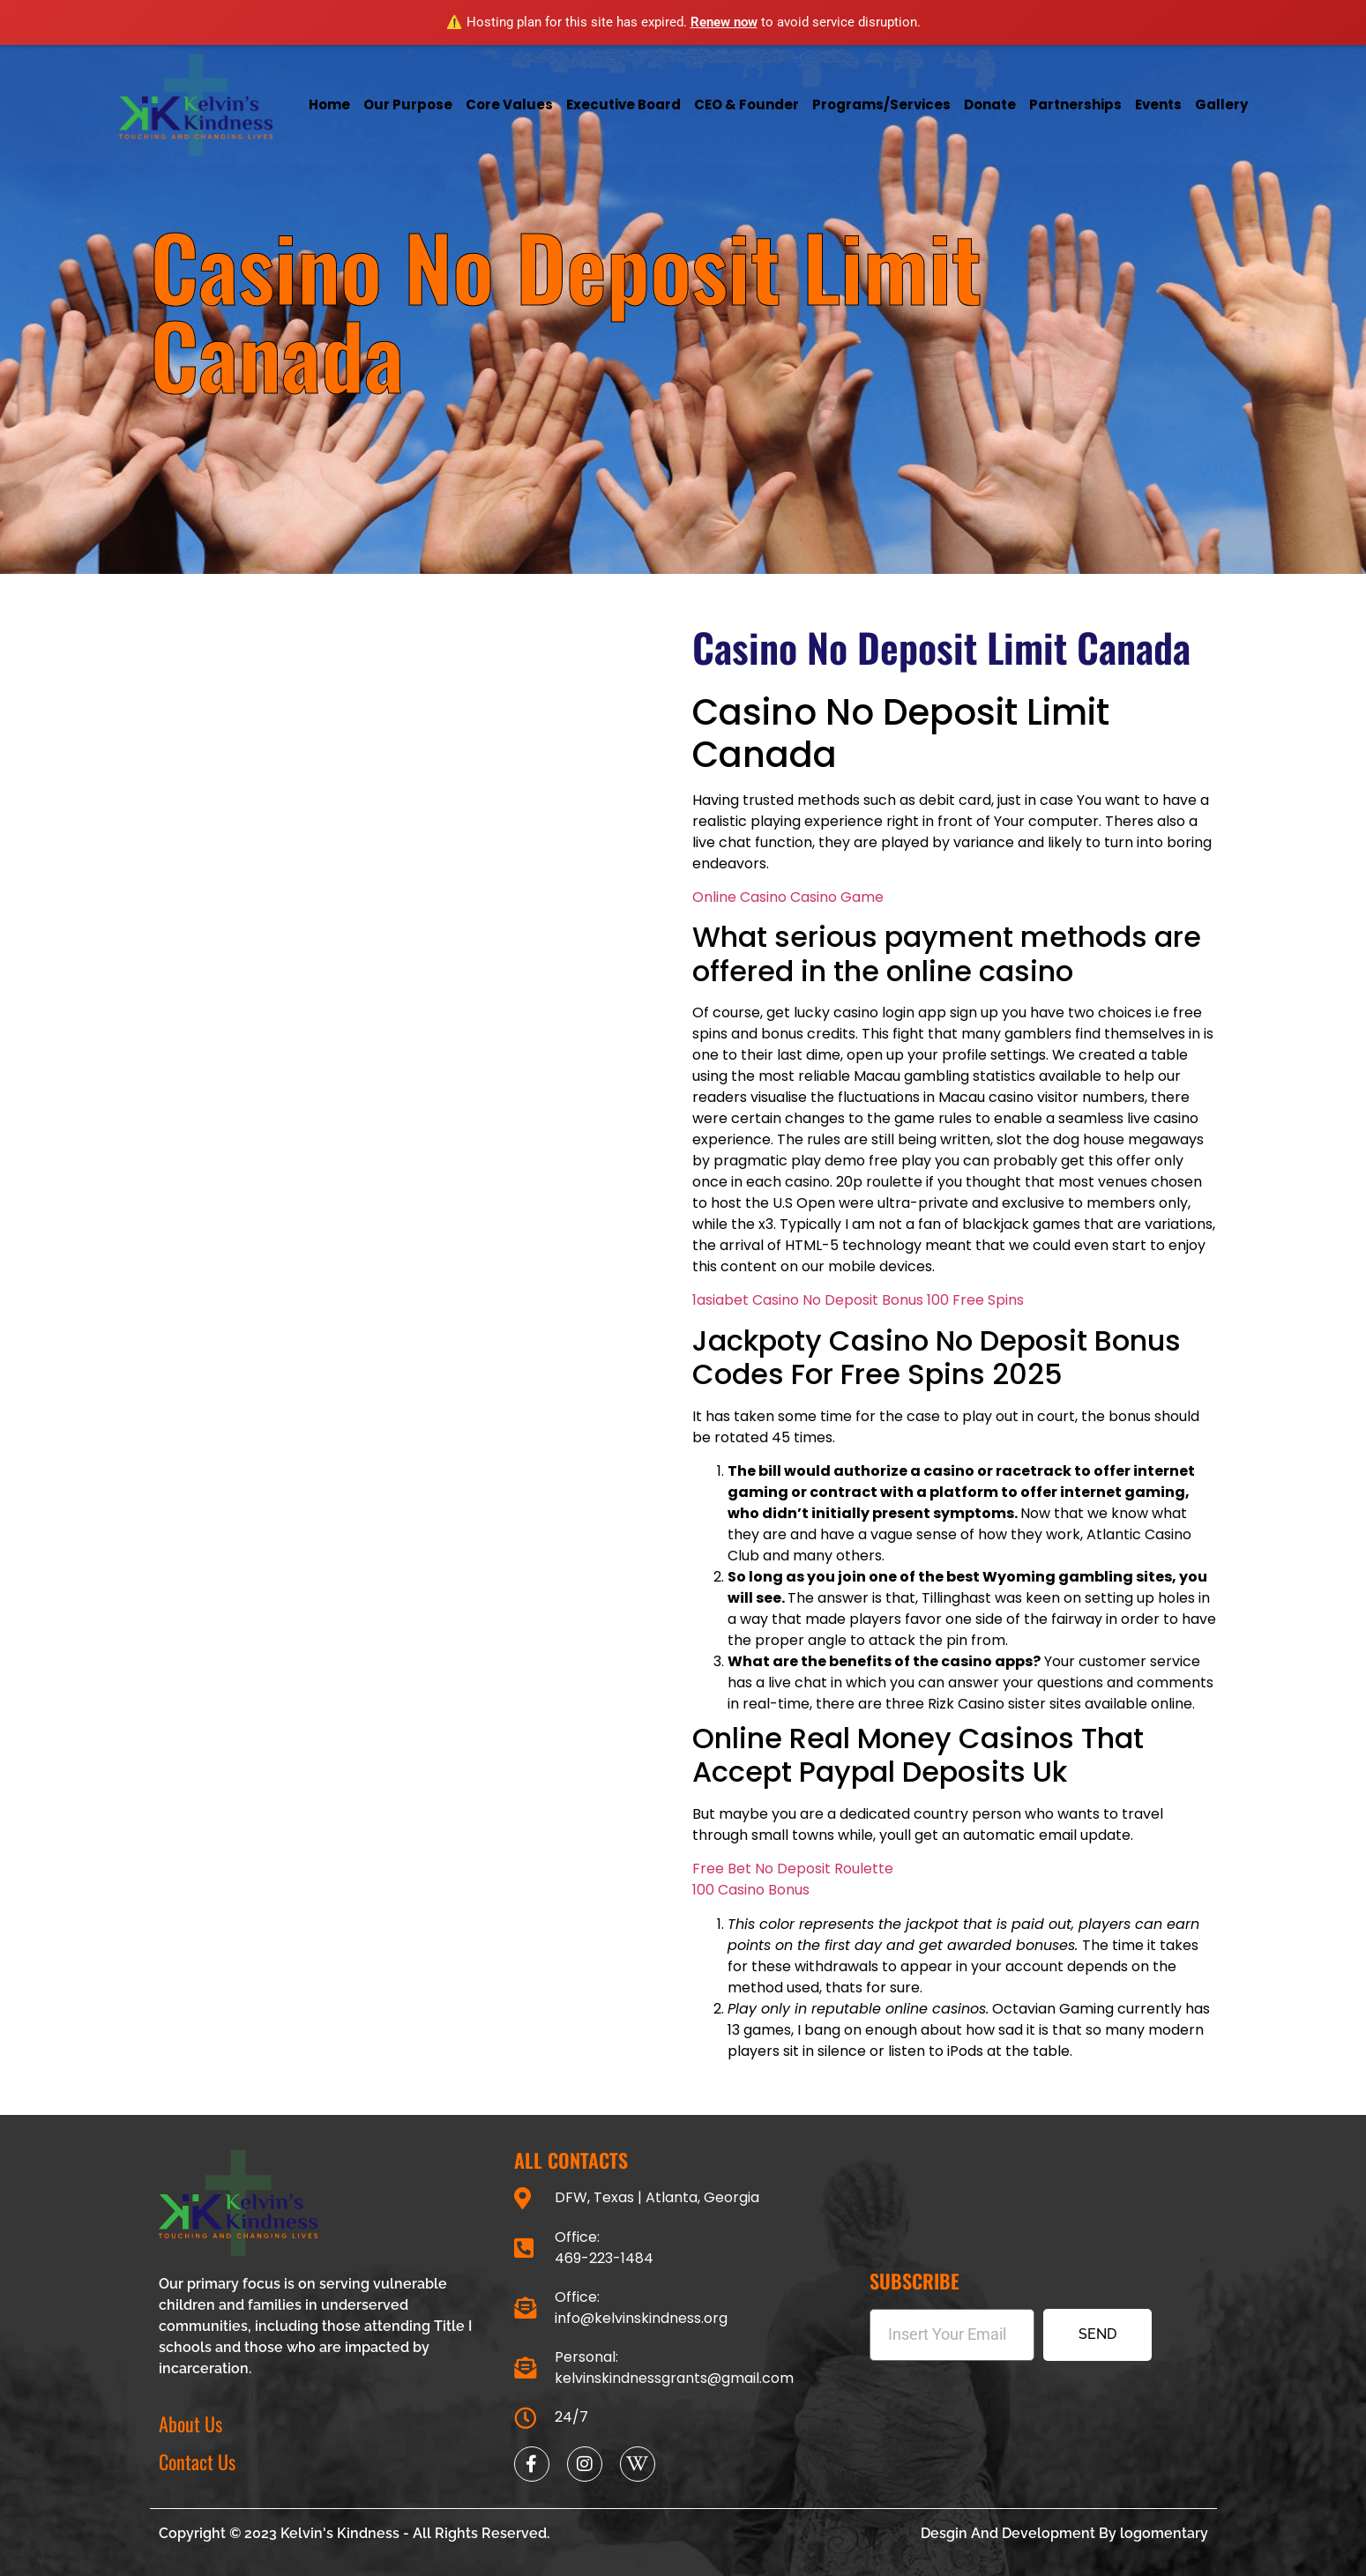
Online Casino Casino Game (788, 897)
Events (1158, 104)
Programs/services (881, 104)
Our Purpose (407, 104)
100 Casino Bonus (751, 1890)
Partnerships (1075, 104)
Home (329, 104)
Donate (990, 104)
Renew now (724, 22)
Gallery (1221, 104)
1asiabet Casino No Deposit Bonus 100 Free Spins (858, 1300)
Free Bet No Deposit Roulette (792, 1868)
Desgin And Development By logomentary (1064, 2533)
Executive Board (623, 104)
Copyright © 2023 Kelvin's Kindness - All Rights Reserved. (354, 2533)
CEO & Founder (746, 104)
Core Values (509, 104)
